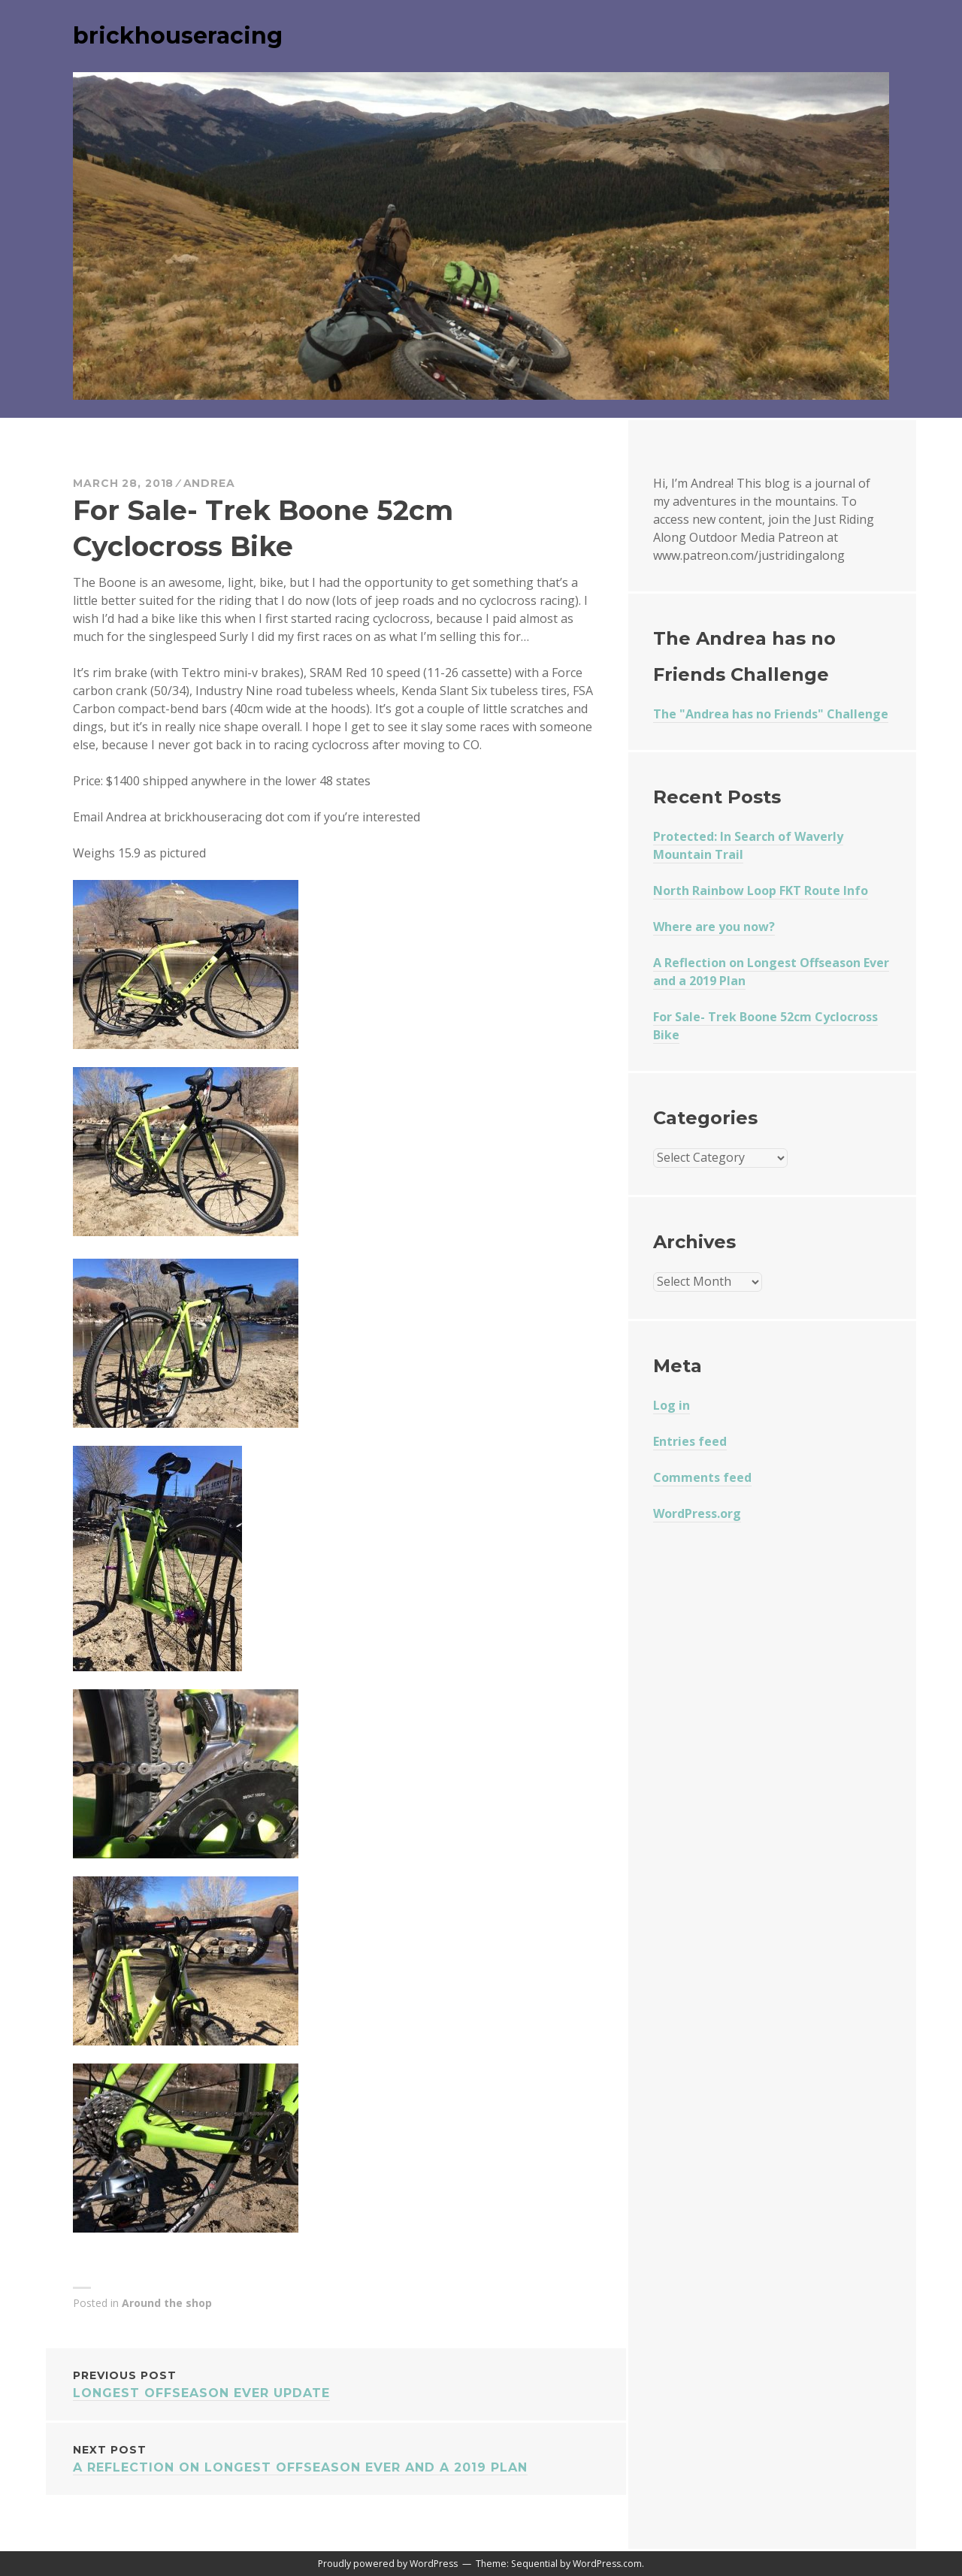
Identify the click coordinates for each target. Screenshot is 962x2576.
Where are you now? (714, 926)
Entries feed (690, 1441)
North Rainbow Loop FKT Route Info (760, 890)
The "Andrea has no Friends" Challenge (770, 714)
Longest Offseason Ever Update (336, 2383)
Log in (671, 1405)
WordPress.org (697, 1513)
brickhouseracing (178, 36)
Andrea (209, 483)
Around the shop (167, 2303)
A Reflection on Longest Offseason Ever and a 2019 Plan (336, 2458)
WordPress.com (607, 2563)
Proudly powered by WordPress (388, 2563)
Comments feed (702, 1477)
